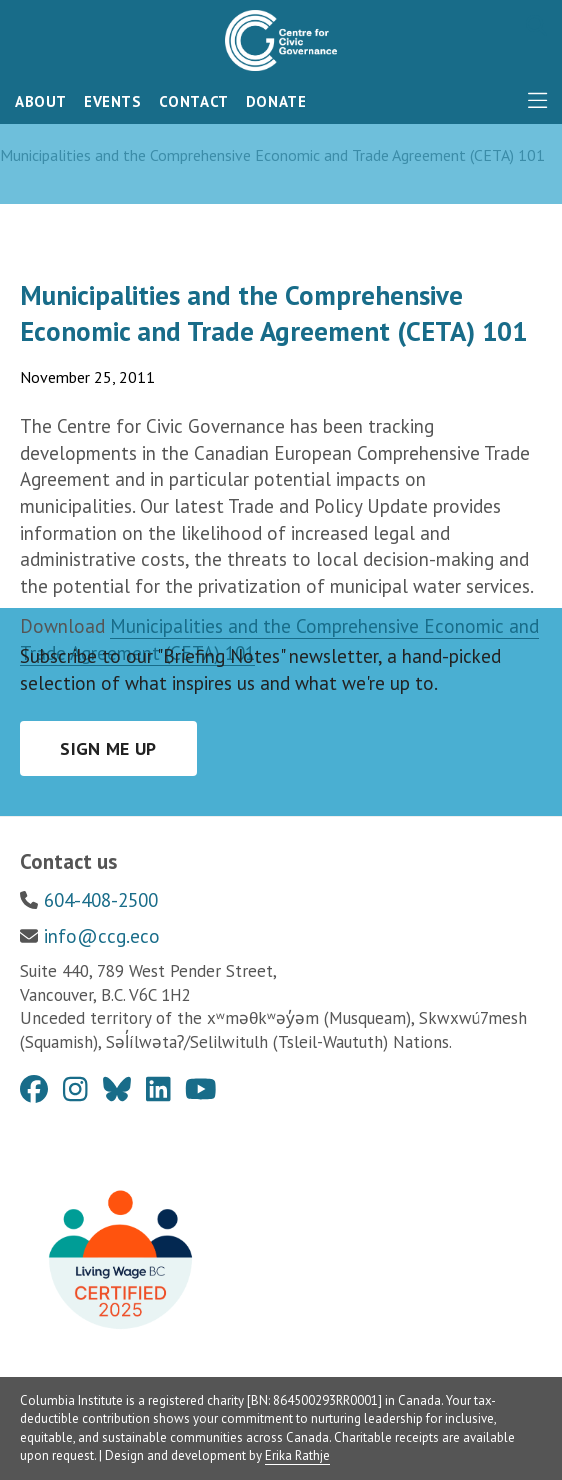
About (41, 101)
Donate (276, 101)
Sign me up (108, 748)
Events (113, 101)
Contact (194, 101)
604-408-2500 (101, 900)
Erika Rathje (297, 1455)
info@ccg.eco (102, 936)
